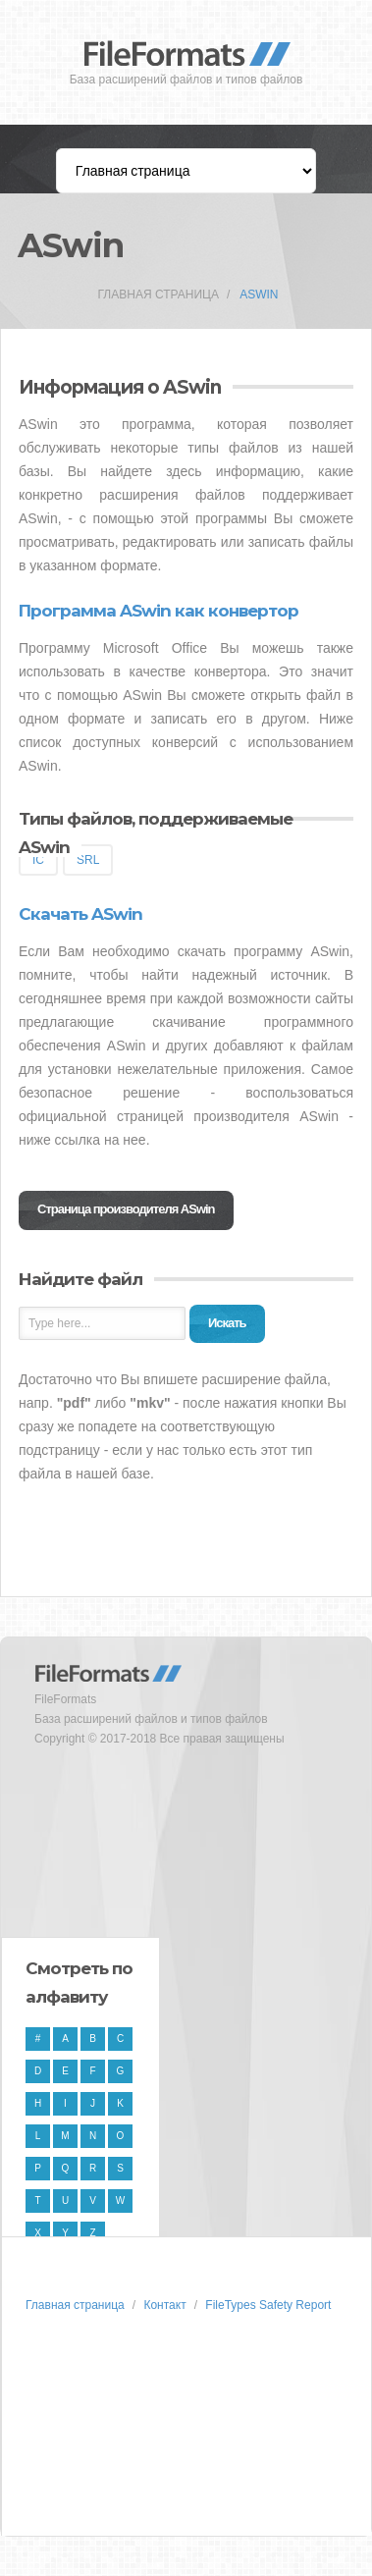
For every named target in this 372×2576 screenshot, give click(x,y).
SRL (88, 860)
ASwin (258, 294)
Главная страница (158, 294)
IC (38, 860)
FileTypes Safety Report (268, 2305)
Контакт (164, 2305)
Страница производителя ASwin (126, 1209)
